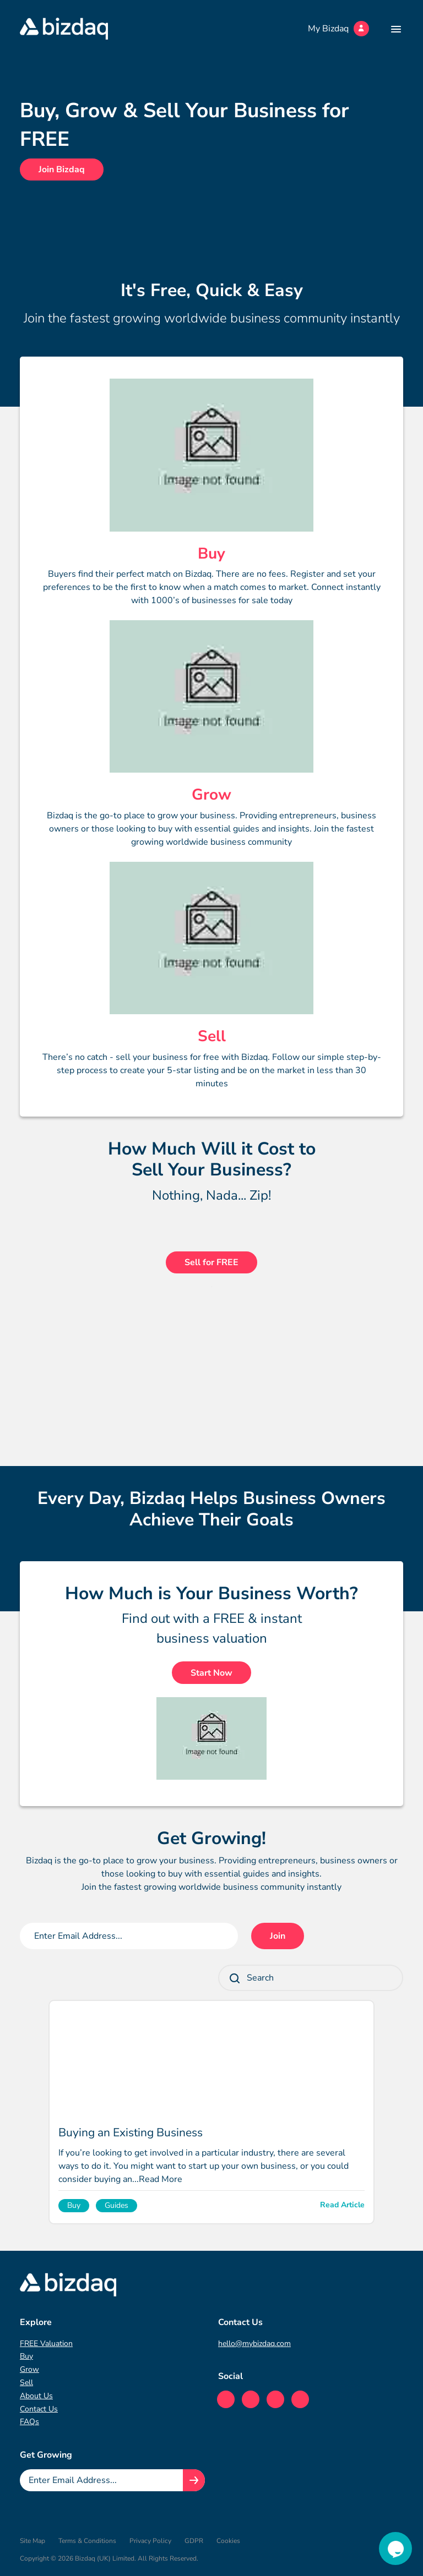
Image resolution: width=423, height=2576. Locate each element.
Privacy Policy (150, 2540)
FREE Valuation (46, 2343)
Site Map (32, 2540)
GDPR (194, 2540)
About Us (36, 2396)
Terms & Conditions (87, 2540)
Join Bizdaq (62, 169)
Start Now (211, 1673)
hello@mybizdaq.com (254, 2343)
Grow (29, 2369)
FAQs (29, 2421)
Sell (26, 2382)
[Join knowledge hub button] (194, 2480)
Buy (26, 2356)
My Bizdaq (338, 29)
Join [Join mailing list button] (277, 1936)
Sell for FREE (211, 1262)
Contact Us (39, 2409)
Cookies (228, 2540)
